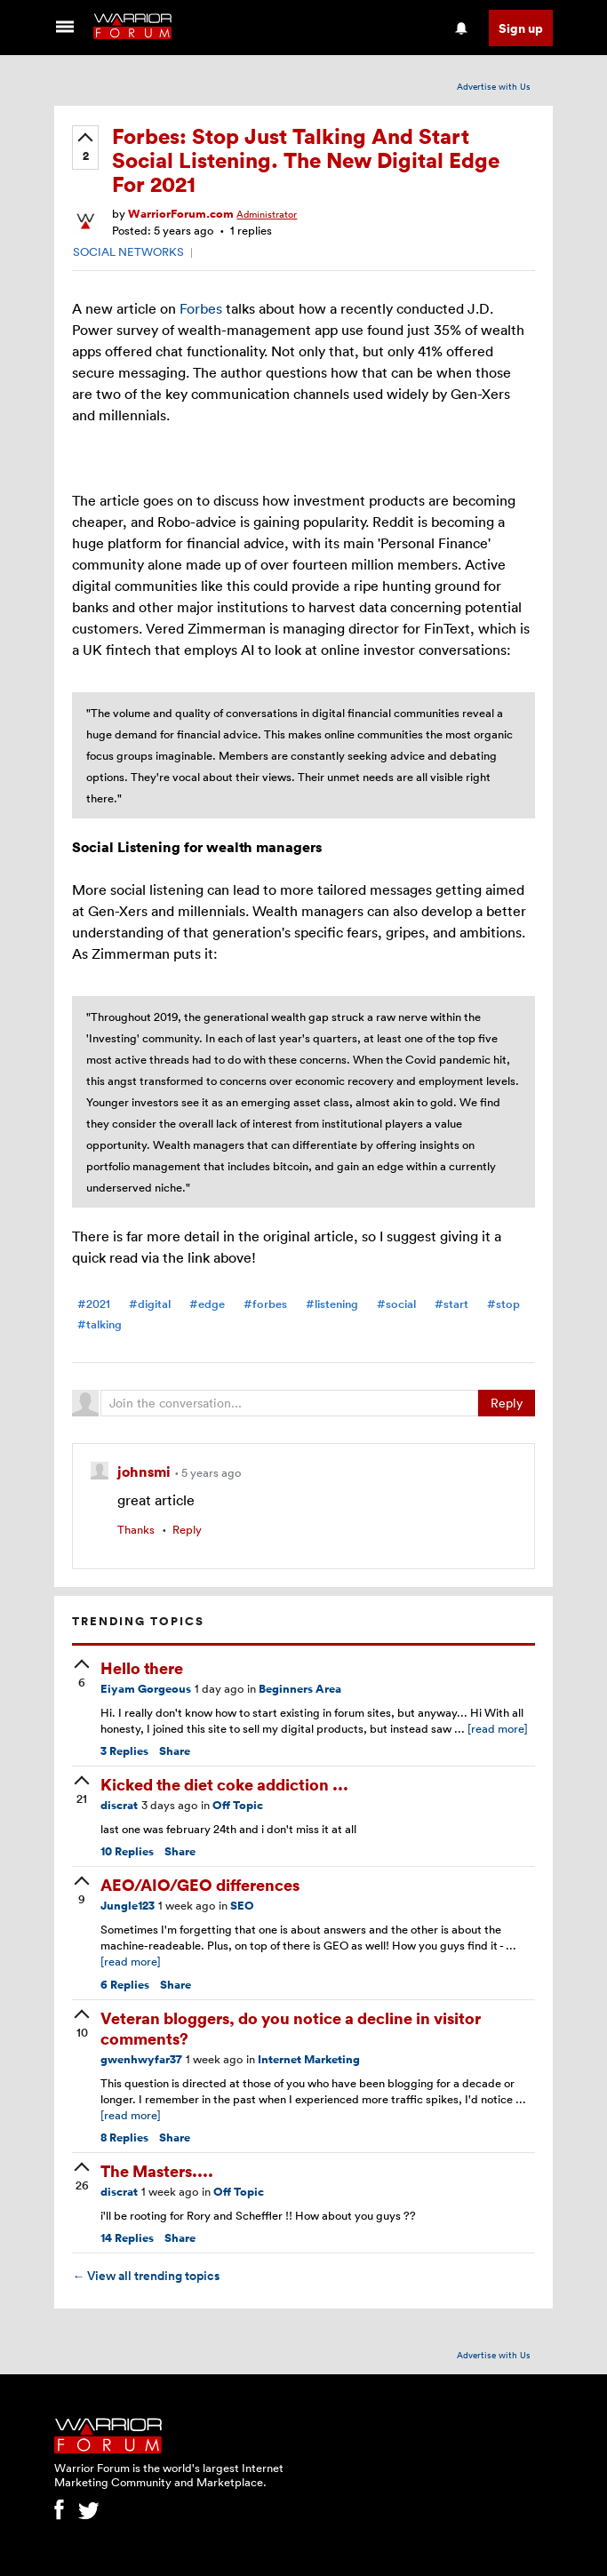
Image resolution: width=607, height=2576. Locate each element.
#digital (150, 1304)
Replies (124, 1751)
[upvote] (85, 148)
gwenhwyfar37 (141, 2059)
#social (396, 1304)
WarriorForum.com (181, 213)
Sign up (521, 28)
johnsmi (145, 1471)
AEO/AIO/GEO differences (200, 1884)
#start (451, 1304)
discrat (119, 1805)
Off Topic (237, 1805)
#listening (332, 1304)
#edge (207, 1304)
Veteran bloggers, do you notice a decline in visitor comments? (290, 2027)
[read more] (497, 1728)
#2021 (93, 1304)
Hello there (141, 1667)
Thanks (136, 1529)
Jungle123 (127, 1905)
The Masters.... (156, 2170)
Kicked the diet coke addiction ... (224, 1784)
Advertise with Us (494, 86)
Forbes (201, 308)
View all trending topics (146, 2276)
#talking (99, 1324)
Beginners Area (300, 1688)
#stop (503, 1304)
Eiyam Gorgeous (145, 1688)
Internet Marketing (309, 2059)
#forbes (265, 1304)
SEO (242, 1905)
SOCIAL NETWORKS (128, 251)
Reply (507, 1402)
